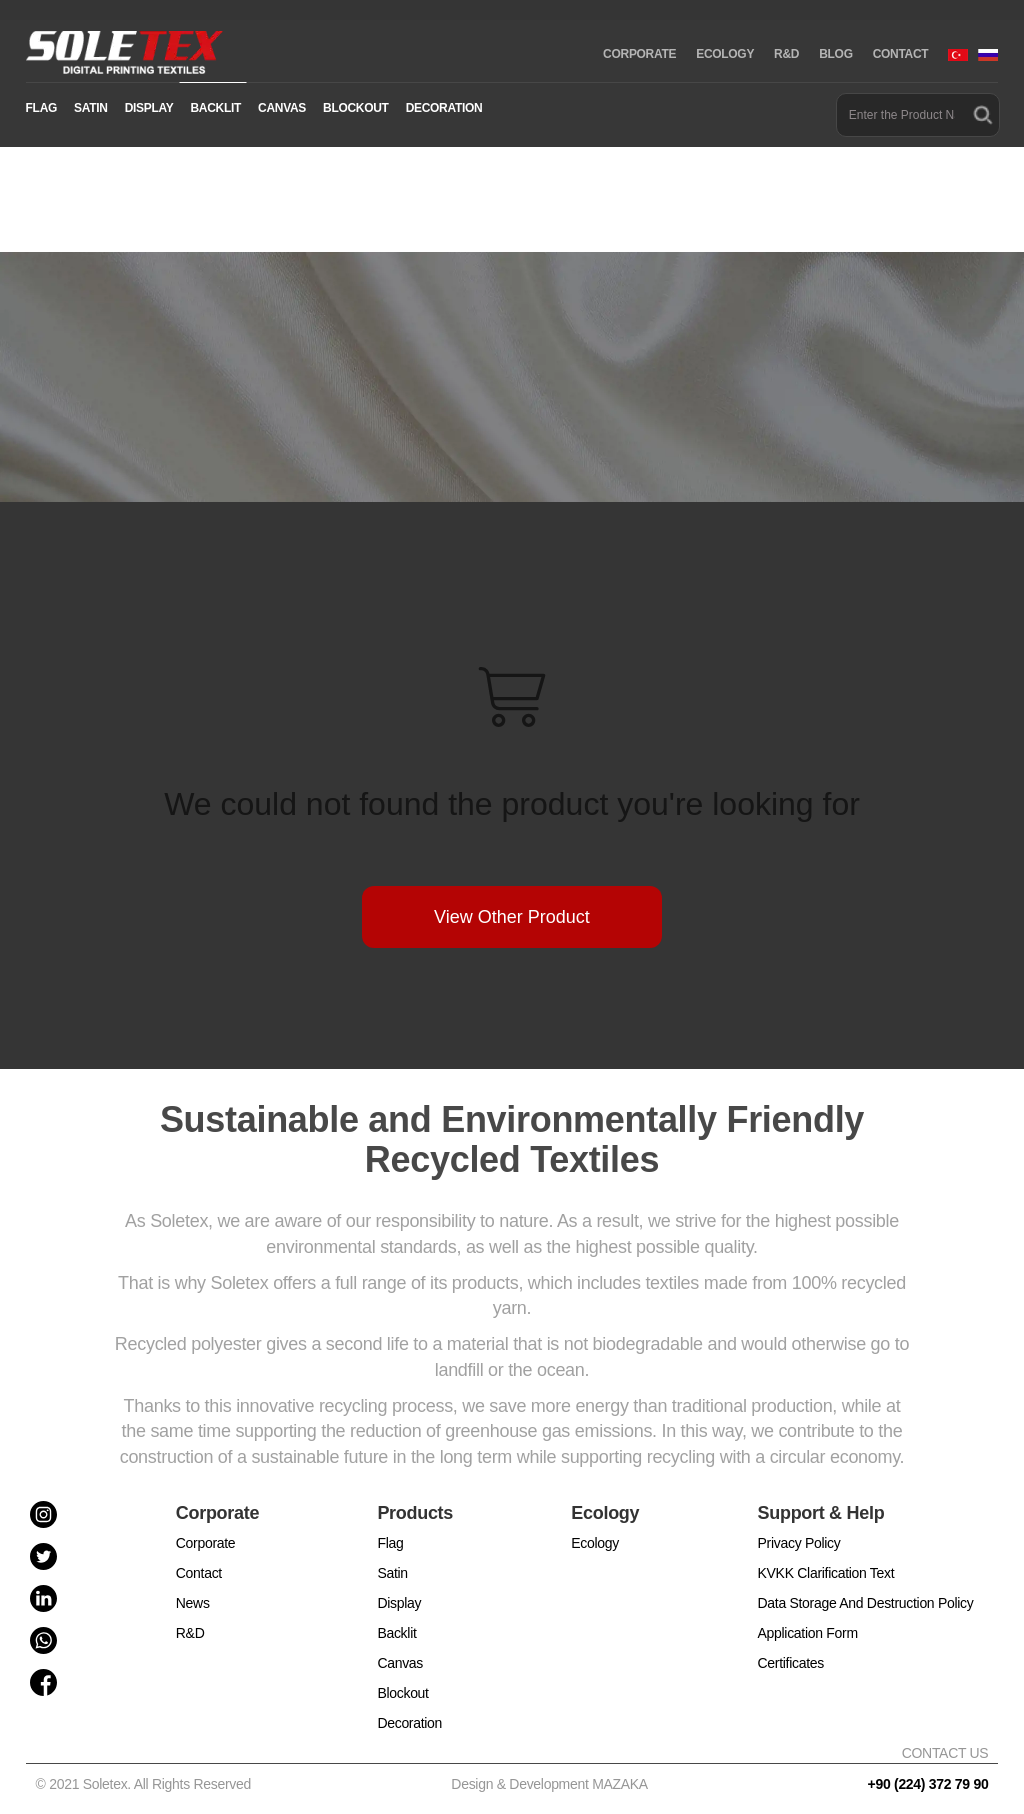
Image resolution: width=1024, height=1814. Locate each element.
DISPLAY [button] (149, 108)
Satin (392, 1573)
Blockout (402, 1693)
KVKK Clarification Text (826, 1573)
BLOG (835, 54)
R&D (786, 54)
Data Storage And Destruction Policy (866, 1603)
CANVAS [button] (282, 108)
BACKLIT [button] (215, 108)
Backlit (396, 1633)
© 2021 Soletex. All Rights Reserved (147, 1784)
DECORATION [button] (444, 108)
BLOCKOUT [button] (356, 108)
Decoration (409, 1723)
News (193, 1603)
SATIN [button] (91, 108)
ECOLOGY (725, 54)
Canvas (400, 1663)
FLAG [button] (41, 108)
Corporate (206, 1543)
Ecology (595, 1543)
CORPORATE (639, 54)
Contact (199, 1573)
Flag (390, 1543)
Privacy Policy (799, 1543)
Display (399, 1603)
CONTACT (901, 54)
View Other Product (512, 917)
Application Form (808, 1633)
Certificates (791, 1663)
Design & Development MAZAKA (549, 1784)
